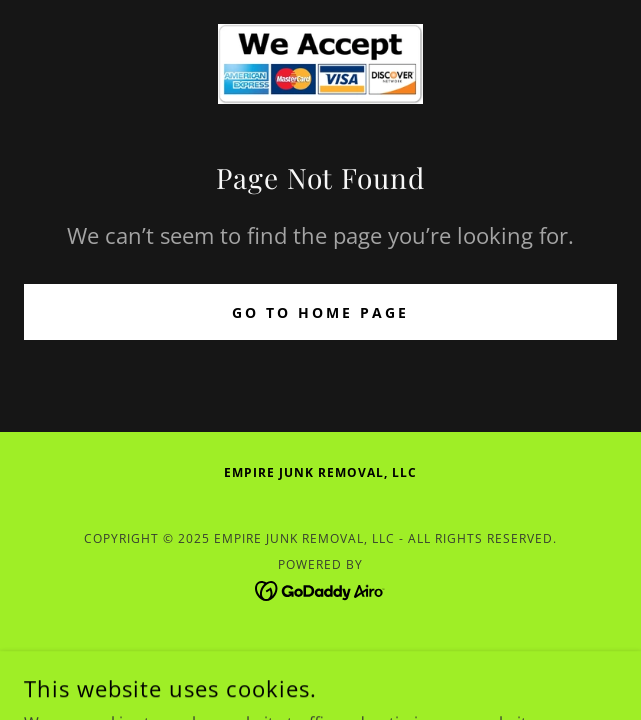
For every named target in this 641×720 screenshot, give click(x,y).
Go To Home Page (320, 312)
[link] (321, 64)
